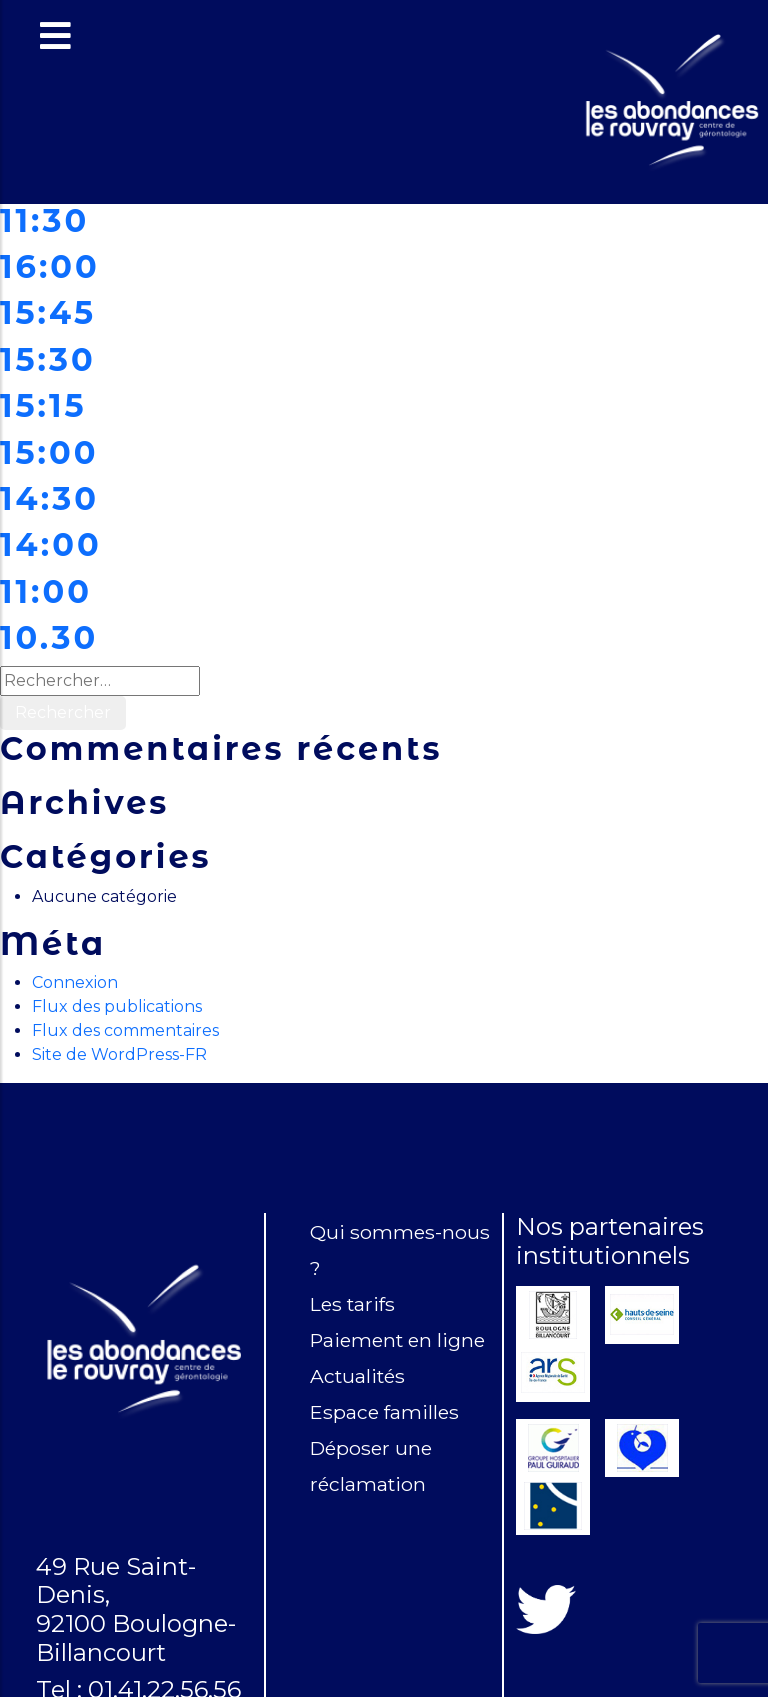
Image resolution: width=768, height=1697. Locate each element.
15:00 (49, 452)
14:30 (49, 498)
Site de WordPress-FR (119, 1054)
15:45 (48, 312)
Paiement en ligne (397, 1340)
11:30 (44, 220)
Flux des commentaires (125, 1030)
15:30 (48, 359)
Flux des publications (117, 1006)
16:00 (50, 266)
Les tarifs (352, 1304)
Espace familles (384, 1412)
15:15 (43, 405)
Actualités (357, 1376)
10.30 (49, 637)
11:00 (46, 591)
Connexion (75, 982)
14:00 (51, 544)
